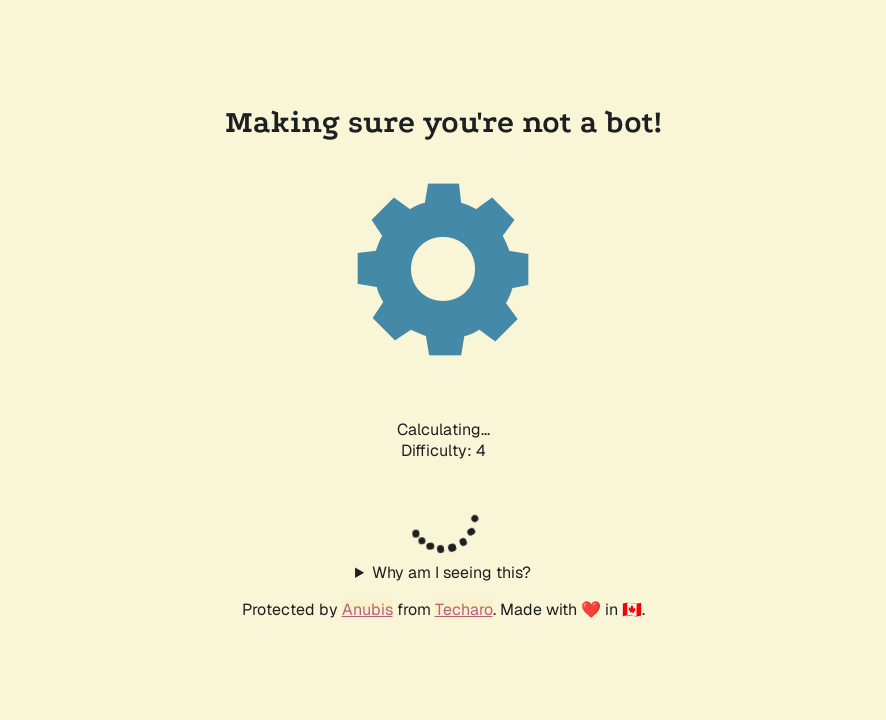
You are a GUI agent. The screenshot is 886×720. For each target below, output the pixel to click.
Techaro (464, 609)
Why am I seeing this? (451, 572)
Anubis (367, 609)
